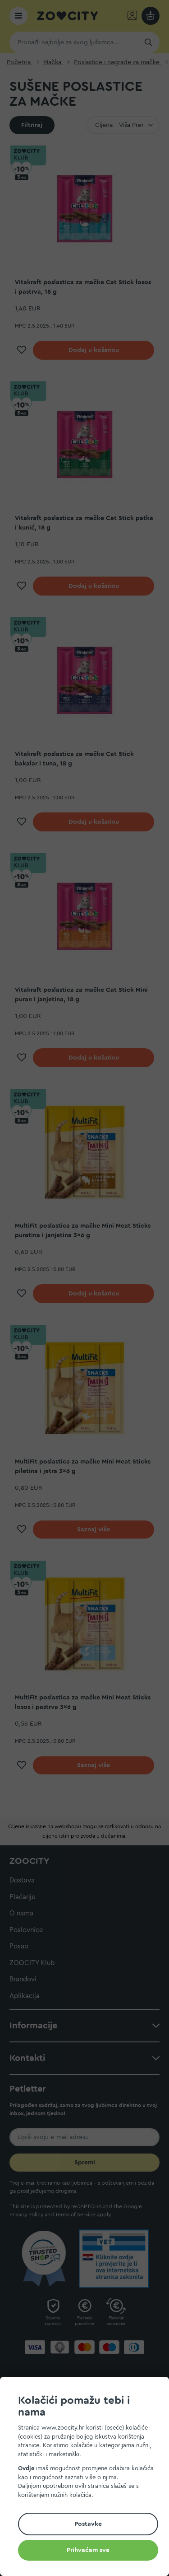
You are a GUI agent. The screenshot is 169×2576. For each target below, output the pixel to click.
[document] (88, 2478)
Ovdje (26, 2468)
